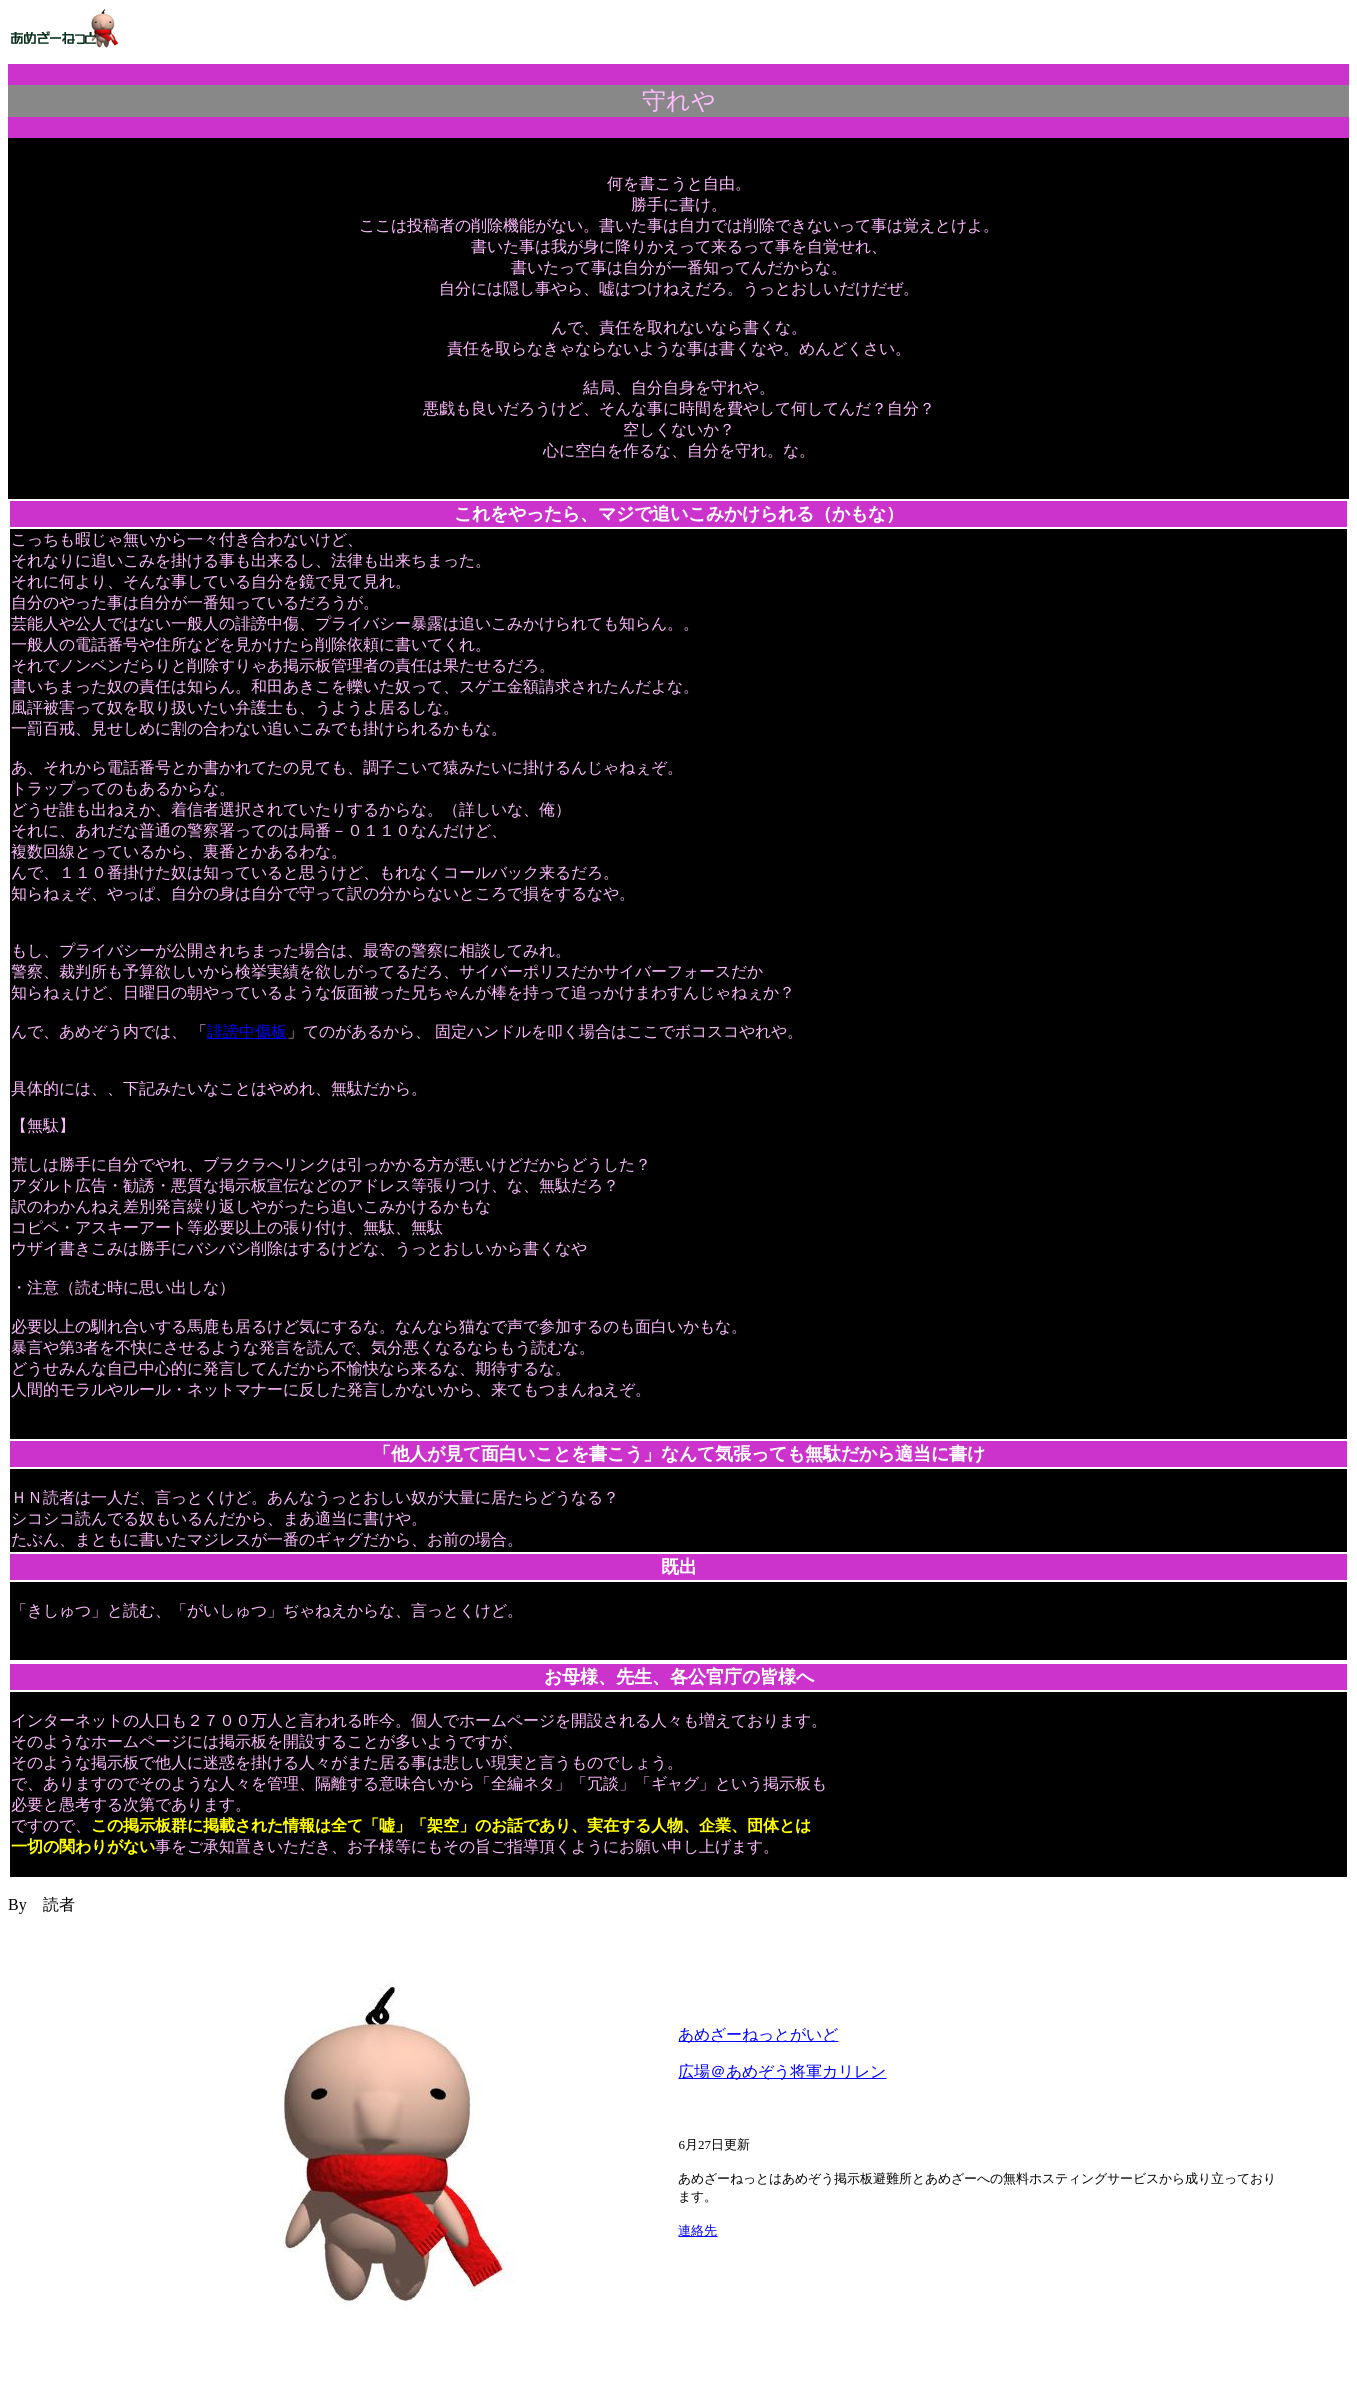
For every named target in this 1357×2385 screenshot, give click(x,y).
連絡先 (697, 2230)
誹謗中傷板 (247, 1031)
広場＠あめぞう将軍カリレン (782, 2071)
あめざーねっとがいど (758, 2034)
